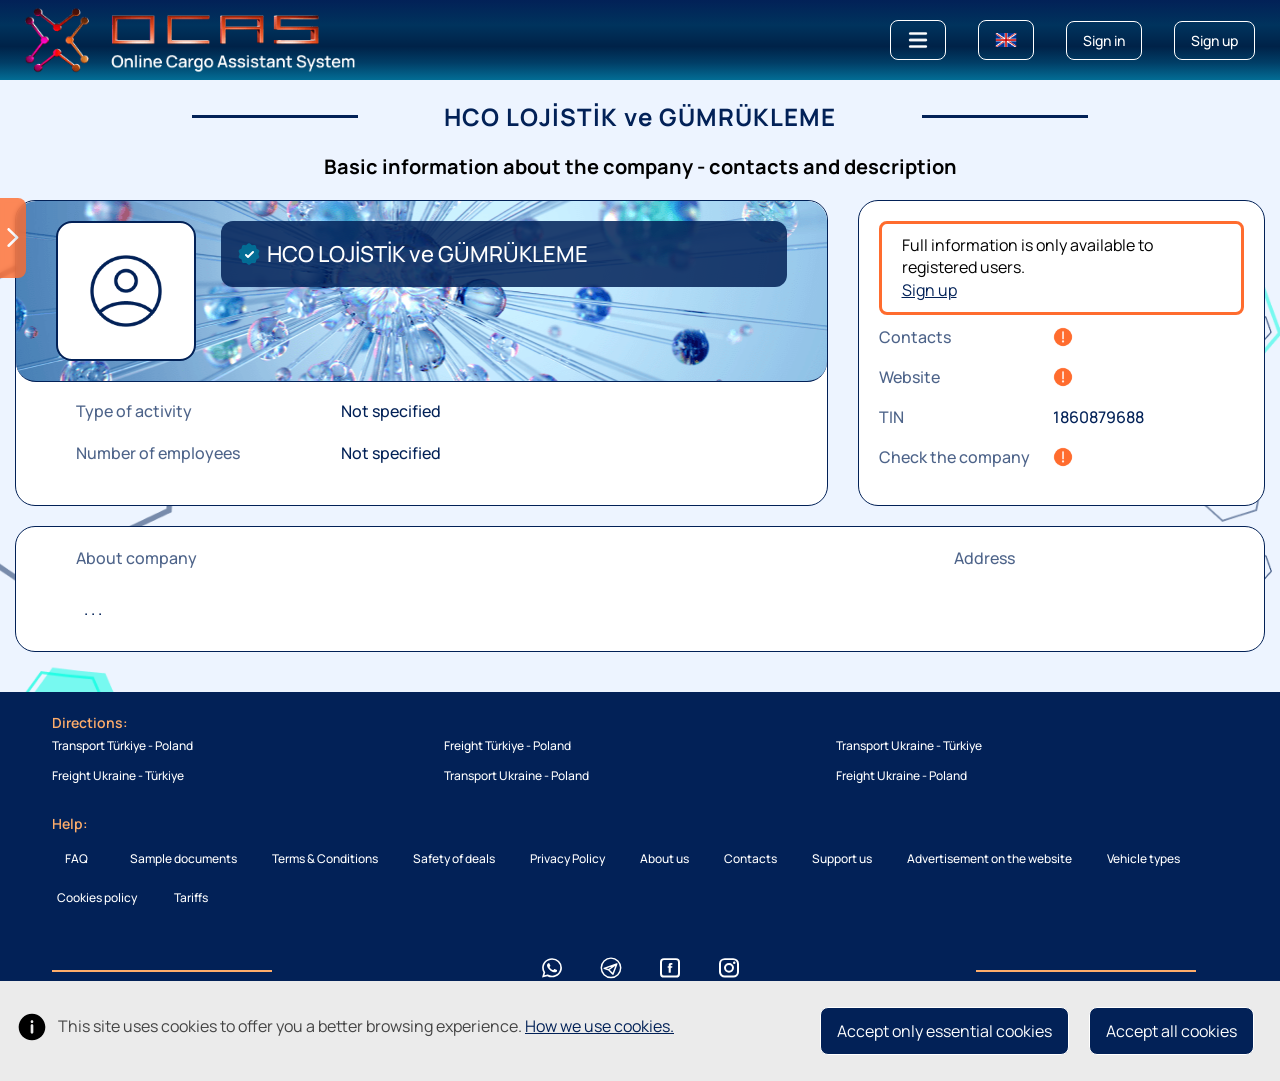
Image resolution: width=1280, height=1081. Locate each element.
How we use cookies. (599, 1026)
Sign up (929, 290)
